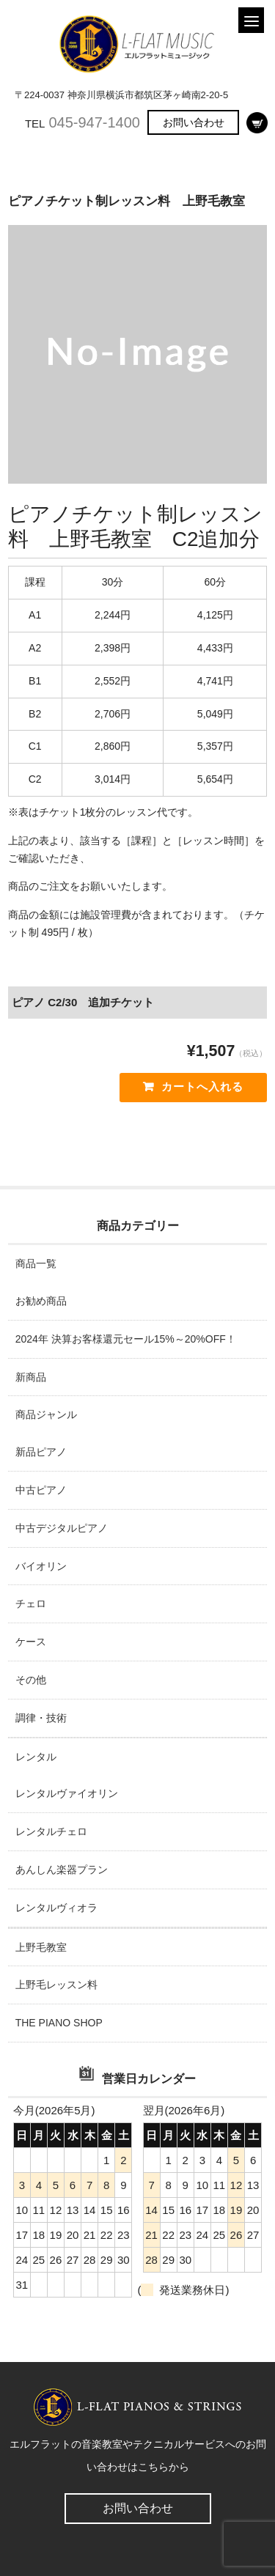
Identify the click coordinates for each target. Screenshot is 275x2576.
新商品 (30, 1377)
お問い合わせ (193, 122)
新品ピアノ (41, 1452)
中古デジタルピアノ (61, 1528)
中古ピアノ (41, 1490)
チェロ (30, 1603)
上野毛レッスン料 (56, 1984)
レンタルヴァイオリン (66, 1793)
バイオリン (41, 1566)
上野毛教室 (41, 1947)
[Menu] (251, 20)
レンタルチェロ (51, 1831)
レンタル (35, 1757)
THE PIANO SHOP (59, 2023)
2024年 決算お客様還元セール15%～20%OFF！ (125, 1339)
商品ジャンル (46, 1414)
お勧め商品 (41, 1301)
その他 (30, 1680)
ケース (30, 1641)
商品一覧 (35, 1263)
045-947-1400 (94, 122)
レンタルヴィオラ (56, 1907)
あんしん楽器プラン (61, 1869)
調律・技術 (41, 1718)
